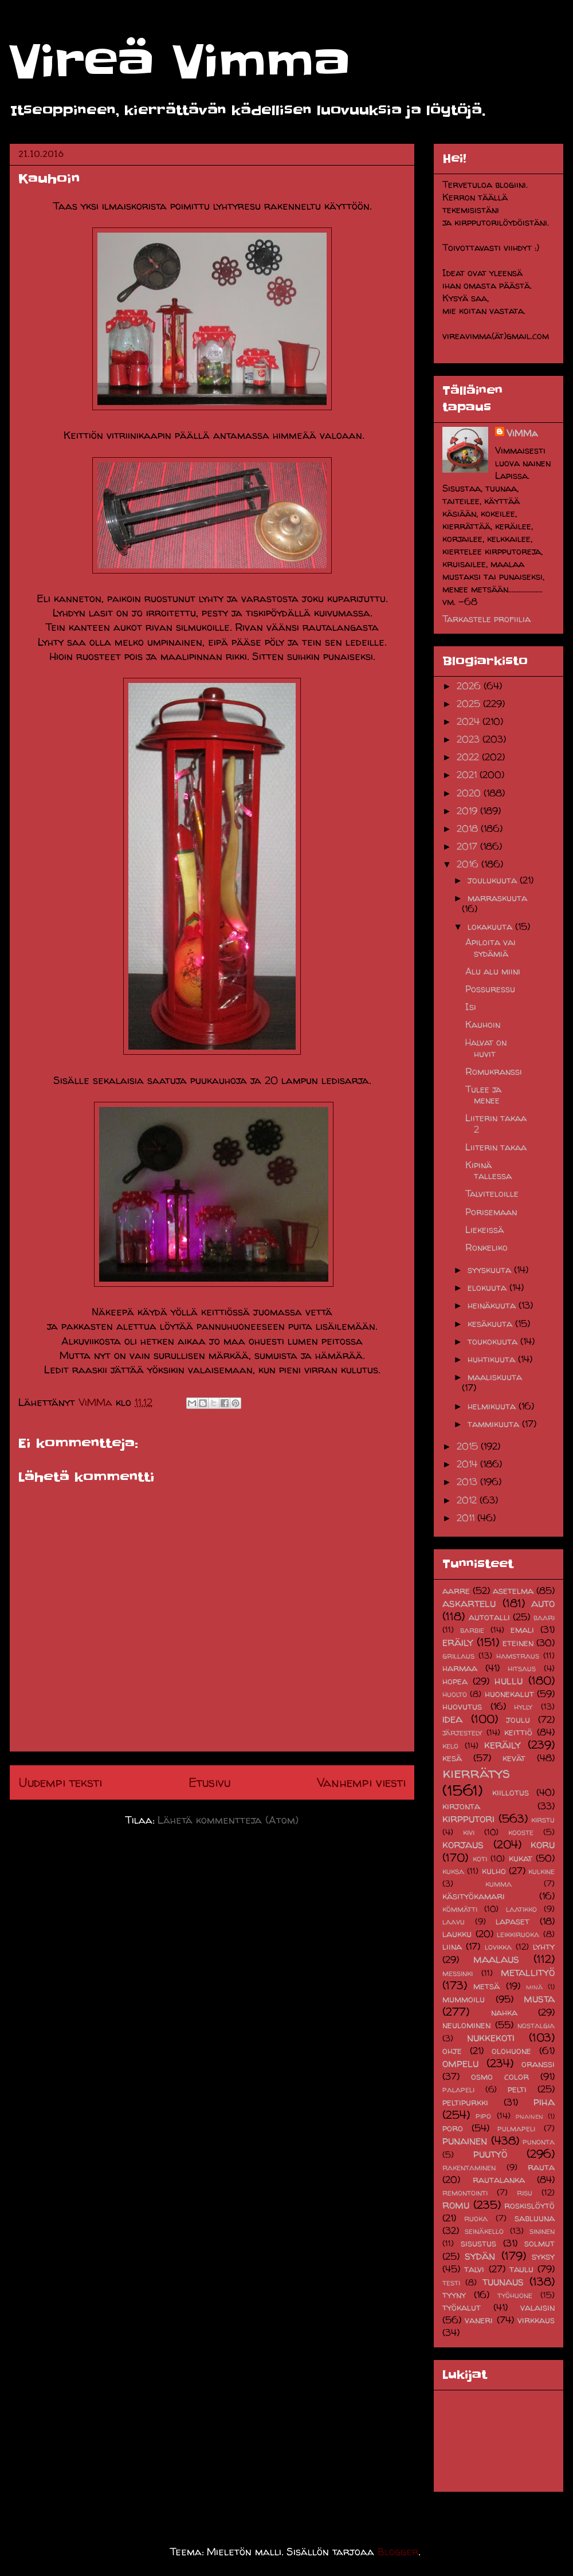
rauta (541, 2167)
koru (543, 1844)
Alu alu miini (492, 971)
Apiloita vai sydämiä (490, 947)
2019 (468, 810)
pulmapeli (516, 2128)
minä (534, 1987)
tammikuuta (495, 1423)
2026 (470, 686)
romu (455, 2204)
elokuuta (488, 1287)
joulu (518, 1719)
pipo (483, 2116)
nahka (504, 2012)
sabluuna (535, 2218)
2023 (469, 739)
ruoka (476, 2218)
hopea (455, 1681)
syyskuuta (491, 1269)
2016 (469, 864)
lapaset (512, 1921)
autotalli (489, 1617)
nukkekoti (491, 2037)
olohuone (511, 2050)
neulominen (466, 2025)
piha (544, 2101)
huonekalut (509, 1693)
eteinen (518, 1642)
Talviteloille (492, 1193)
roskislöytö (529, 2205)
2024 (469, 721)
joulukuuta (494, 880)
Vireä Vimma (179, 62)
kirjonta (461, 1806)
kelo (450, 1746)
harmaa (459, 1668)
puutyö (490, 2153)
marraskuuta (497, 898)
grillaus (458, 1656)
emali (522, 1629)
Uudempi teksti (60, 1782)
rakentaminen (469, 2167)
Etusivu (209, 1782)
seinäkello (484, 2231)
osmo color (500, 2076)
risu (524, 2192)
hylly (523, 1707)
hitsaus (522, 1668)
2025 (470, 703)
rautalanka (499, 2179)
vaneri (479, 2320)
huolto (454, 1694)
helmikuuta (493, 1406)
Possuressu (490, 989)
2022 (469, 757)
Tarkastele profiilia (486, 618)
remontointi (465, 2192)
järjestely (462, 1732)
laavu (453, 1921)
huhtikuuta (493, 1359)
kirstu (543, 1819)
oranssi (538, 2063)
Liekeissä (484, 1229)
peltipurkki (465, 2102)
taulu (521, 2269)
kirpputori (468, 1818)
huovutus (462, 1706)
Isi (470, 1006)
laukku (457, 1933)
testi (451, 2282)
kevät (514, 1758)
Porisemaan (491, 1211)
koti (480, 1858)
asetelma (513, 1590)
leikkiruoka (518, 1934)
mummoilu (463, 1999)
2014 (468, 1464)
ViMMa (522, 433)
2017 (468, 846)
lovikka (498, 1947)
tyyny (454, 2294)
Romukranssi (493, 1071)
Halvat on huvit (486, 1047)
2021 (468, 774)
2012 (468, 1500)
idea (452, 1718)
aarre (456, 1590)
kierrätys (476, 1772)
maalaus (496, 1958)
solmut (539, 2243)
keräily (502, 1744)
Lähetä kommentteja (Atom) (228, 1820)
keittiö (518, 1732)
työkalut (461, 2307)
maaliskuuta (495, 1377)
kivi (468, 1832)
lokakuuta (491, 926)
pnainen (529, 2116)
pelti (517, 2089)
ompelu (460, 2063)
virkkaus (536, 2320)
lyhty (544, 1946)
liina (452, 1946)
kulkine (541, 1871)
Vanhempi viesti (361, 1782)
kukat (520, 1858)
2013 (468, 1481)
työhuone (514, 2295)
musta (539, 1998)
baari (544, 1617)
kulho (494, 1870)
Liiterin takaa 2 (496, 1123)
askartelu (469, 1603)
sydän (480, 2255)
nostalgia (536, 2025)
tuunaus (503, 2281)
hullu (508, 1680)
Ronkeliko (486, 1247)
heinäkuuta (493, 1305)
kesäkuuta (491, 1323)
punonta (539, 2141)
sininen (542, 2231)
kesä (452, 1758)
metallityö (528, 1972)
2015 (469, 1446)
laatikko (521, 1909)
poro (452, 2128)
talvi (474, 2269)
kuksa (453, 1871)
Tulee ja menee (483, 1094)
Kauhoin (482, 1024)
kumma (498, 1884)
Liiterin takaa (496, 1147)
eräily (457, 1642)
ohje (452, 2050)
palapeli (458, 2089)
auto (543, 1603)
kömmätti (459, 1909)
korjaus (463, 1844)
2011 (467, 1517)
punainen (464, 2140)
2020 (470, 793)
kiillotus (510, 1792)
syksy (543, 2256)
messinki (457, 1973)
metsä (486, 1986)
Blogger (398, 2551)
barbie (472, 1630)
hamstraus (517, 1656)
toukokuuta (494, 1341)
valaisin (537, 2307)
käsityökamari (473, 1896)
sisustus (478, 2243)
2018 (469, 828)
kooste (520, 1832)
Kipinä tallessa (488, 1170)
